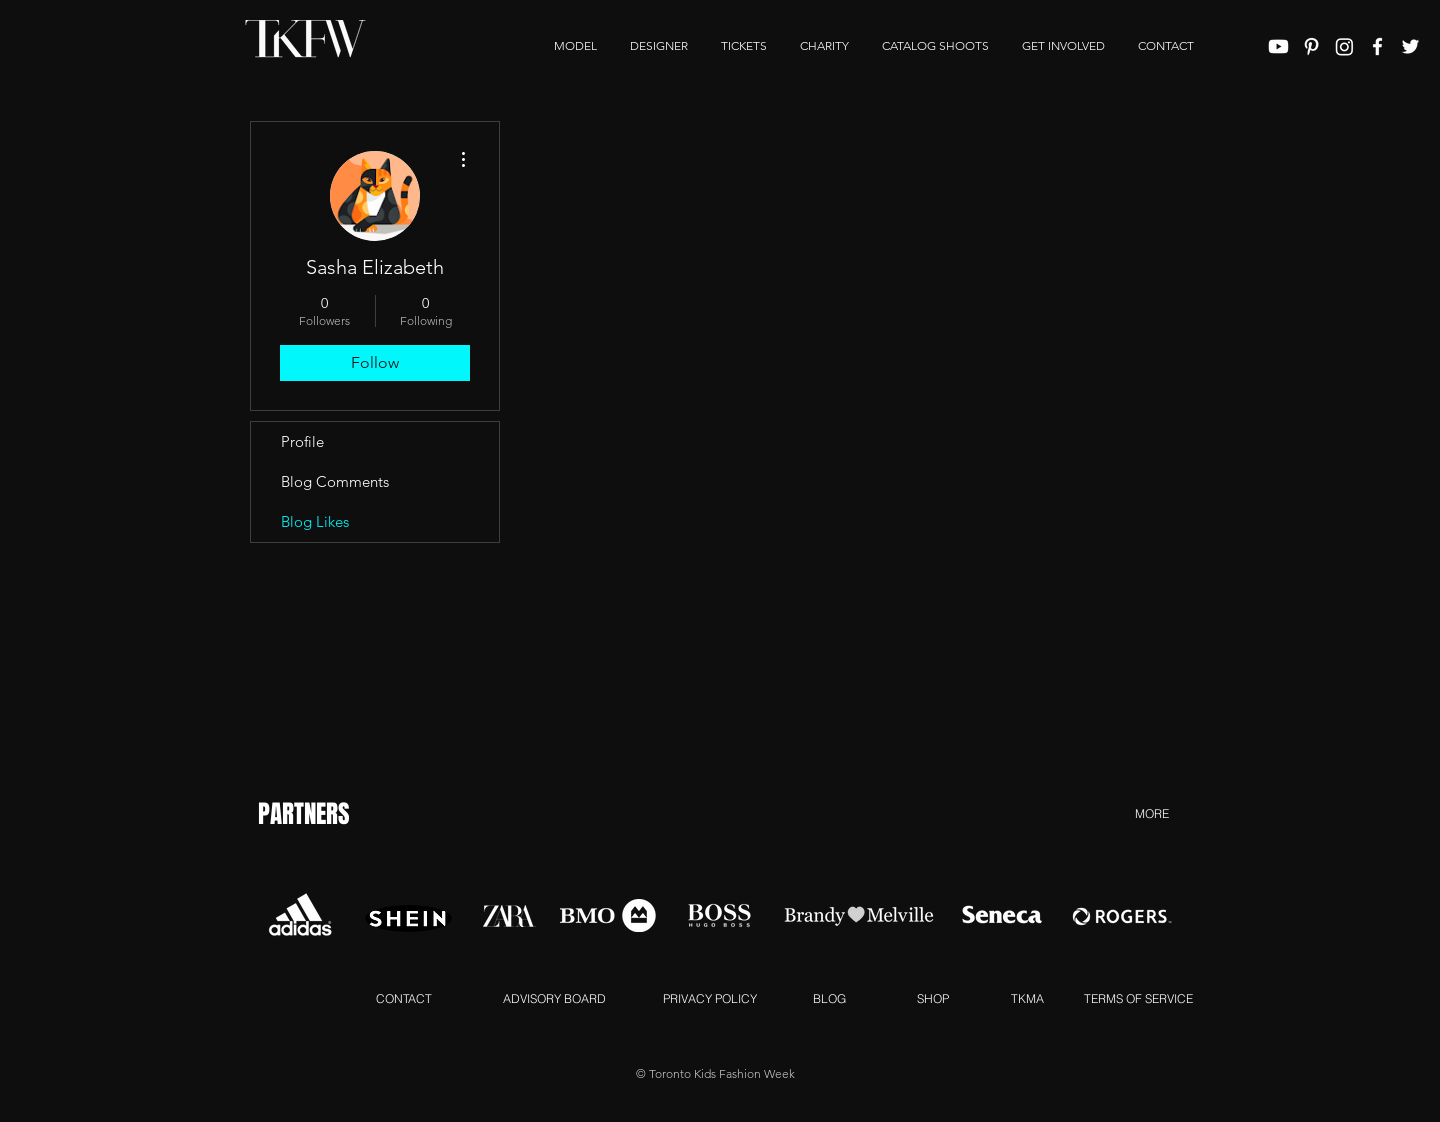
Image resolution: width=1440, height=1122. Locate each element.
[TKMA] (1027, 998)
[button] (1063, 46)
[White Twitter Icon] (1410, 46)
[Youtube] (1278, 46)
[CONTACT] (404, 998)
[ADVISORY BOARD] (554, 998)
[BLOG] (829, 998)
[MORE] (1151, 813)
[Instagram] (1344, 46)
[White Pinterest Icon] (1311, 46)
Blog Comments (335, 481)
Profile (302, 441)
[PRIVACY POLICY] (710, 998)
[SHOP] (932, 998)
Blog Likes (315, 521)
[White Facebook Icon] (1377, 46)
